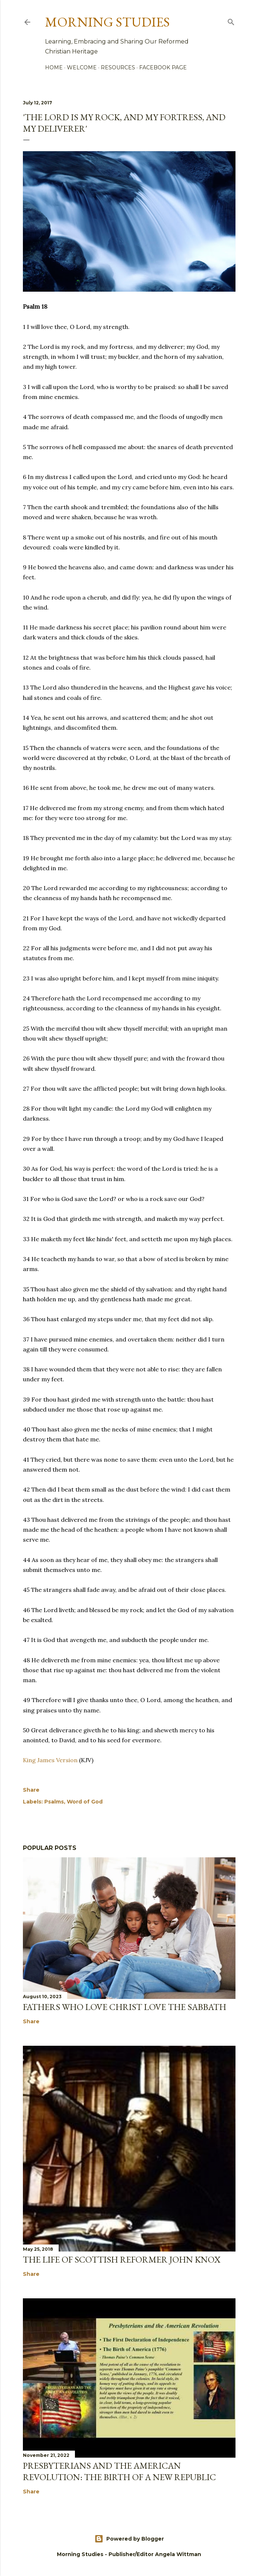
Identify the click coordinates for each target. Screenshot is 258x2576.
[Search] (231, 20)
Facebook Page (163, 67)
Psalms (54, 1801)
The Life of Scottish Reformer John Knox (121, 2259)
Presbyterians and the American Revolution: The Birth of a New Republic (119, 2471)
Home (54, 67)
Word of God (85, 1801)
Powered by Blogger (129, 2538)
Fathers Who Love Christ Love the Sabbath (124, 2007)
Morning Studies (107, 22)
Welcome (82, 67)
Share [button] (31, 1790)
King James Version (50, 1760)
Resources (118, 67)
